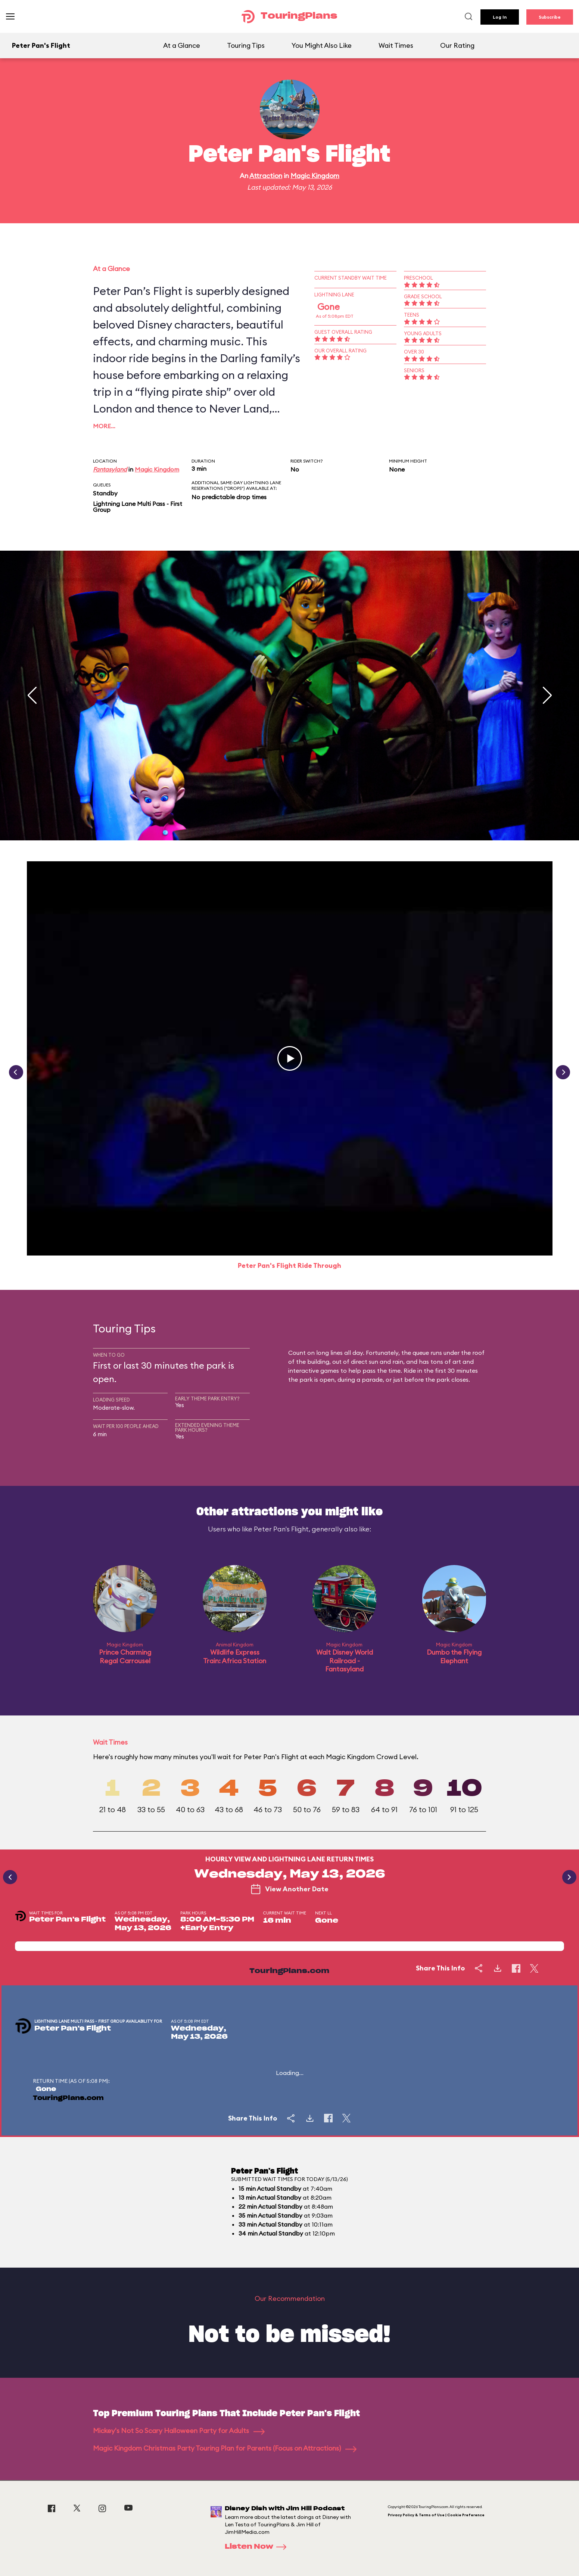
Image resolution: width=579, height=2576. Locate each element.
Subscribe (550, 17)
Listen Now (258, 2547)
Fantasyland (110, 469)
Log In (500, 17)
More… (104, 426)
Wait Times (396, 45)
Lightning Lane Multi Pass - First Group (137, 506)
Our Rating (457, 45)
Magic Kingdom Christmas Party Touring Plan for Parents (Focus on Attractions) (225, 2448)
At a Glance (181, 45)
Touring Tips (246, 45)
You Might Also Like (322, 45)
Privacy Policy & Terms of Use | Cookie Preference (436, 2515)
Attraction (265, 175)
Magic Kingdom (314, 175)
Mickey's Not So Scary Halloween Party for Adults (179, 2430)
